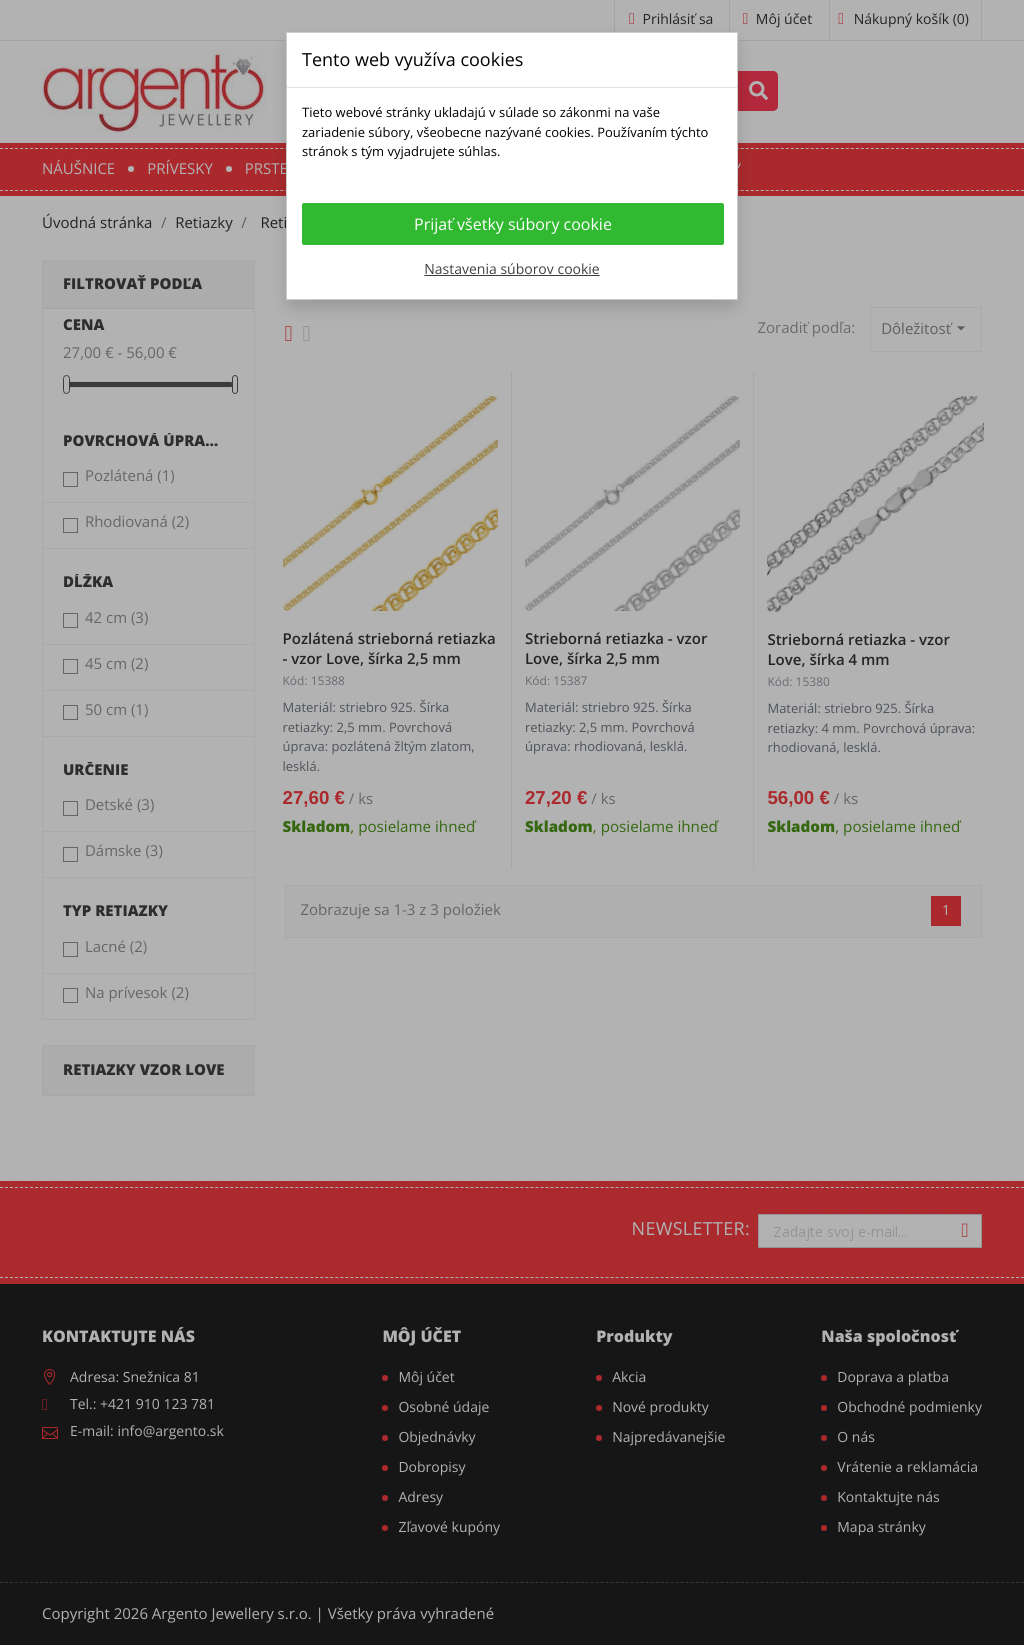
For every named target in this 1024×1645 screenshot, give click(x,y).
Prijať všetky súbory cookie (513, 224)
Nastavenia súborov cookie (511, 269)
